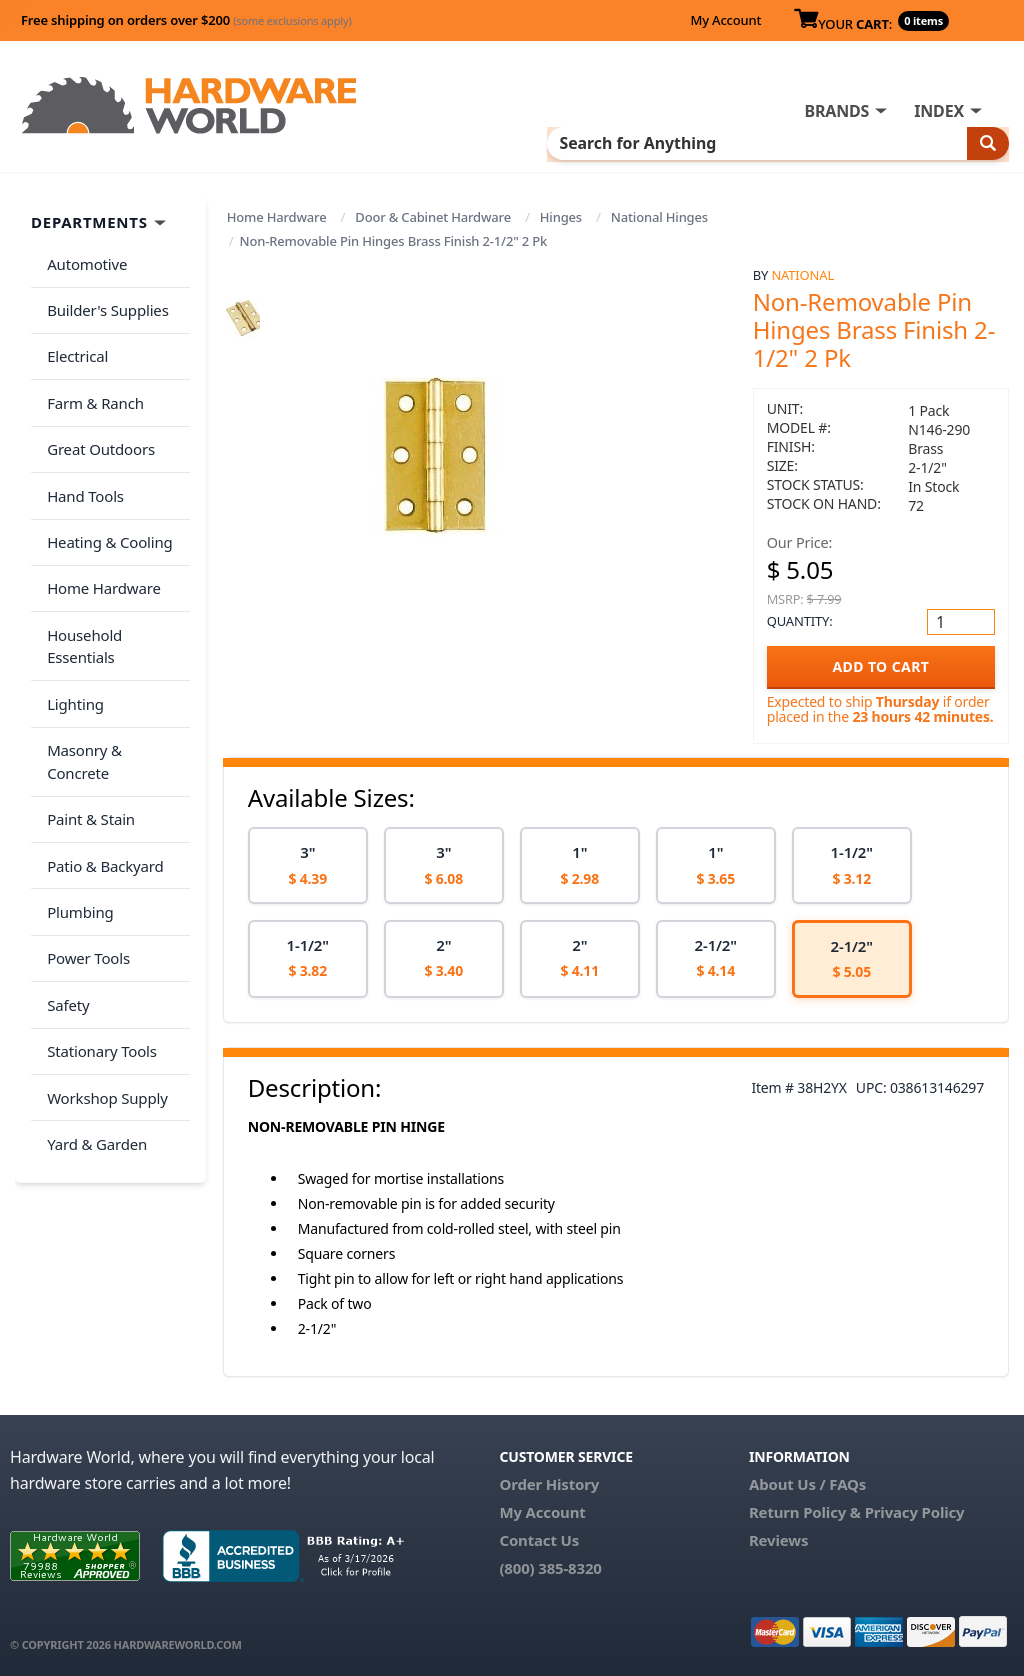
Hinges (561, 215)
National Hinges (659, 215)
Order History (549, 1482)
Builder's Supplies (104, 297)
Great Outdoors (97, 416)
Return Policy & (805, 1510)
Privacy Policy (915, 1510)
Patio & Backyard (101, 732)
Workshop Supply (103, 929)
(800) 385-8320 (550, 1566)
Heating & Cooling (106, 495)
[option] (308, 863)
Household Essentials (116, 574)
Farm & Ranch (91, 376)
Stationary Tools (98, 890)
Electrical (73, 337)
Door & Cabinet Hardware (433, 215)
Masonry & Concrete (113, 653)
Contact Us (539, 1538)
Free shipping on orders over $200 (186, 20)
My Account (725, 20)
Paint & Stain (87, 692)
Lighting (71, 613)
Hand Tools (81, 455)
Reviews (778, 1538)
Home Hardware (277, 215)
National (802, 272)
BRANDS (836, 111)
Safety (64, 850)
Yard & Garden (93, 969)
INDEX (939, 111)
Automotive (83, 258)
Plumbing (76, 771)
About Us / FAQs (807, 1482)
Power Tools (84, 811)
